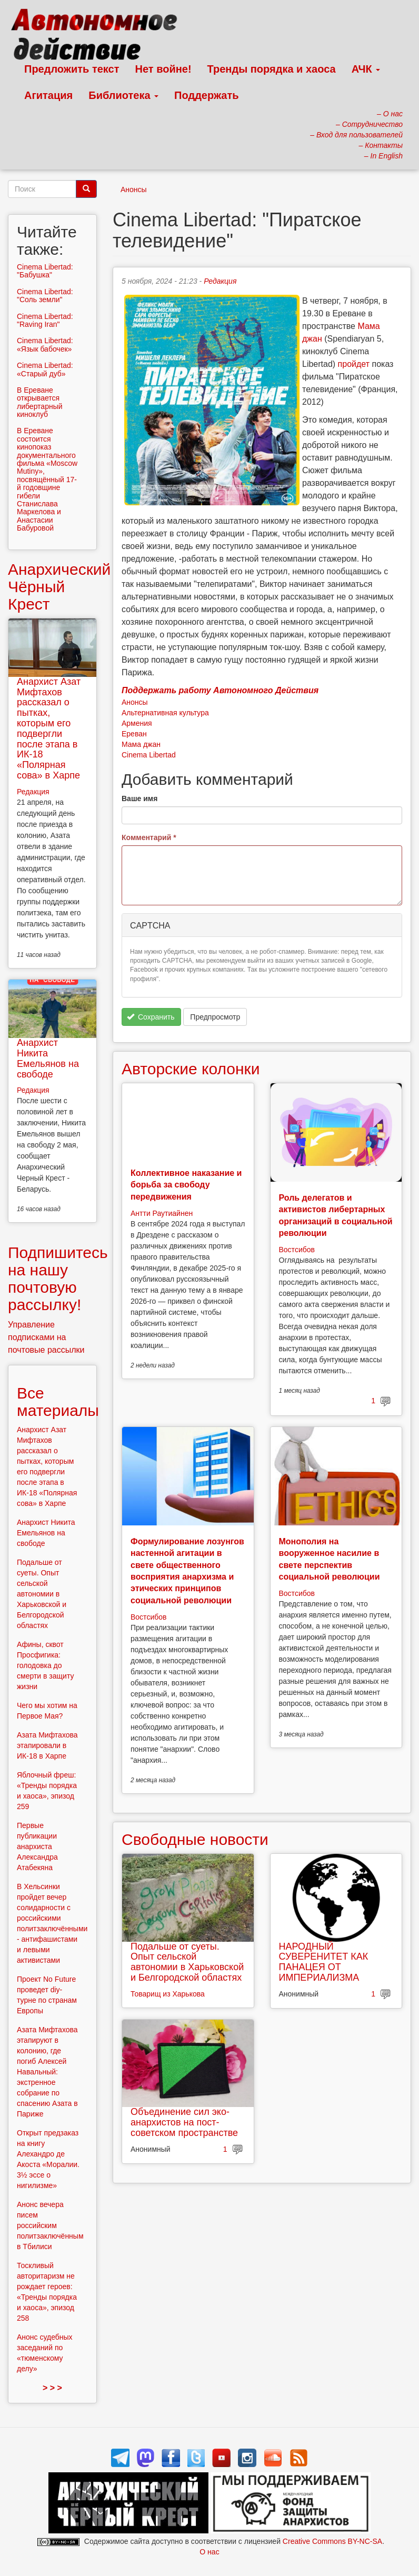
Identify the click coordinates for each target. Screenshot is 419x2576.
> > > (52, 2387)
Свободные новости (195, 1839)
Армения (137, 723)
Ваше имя (139, 798)
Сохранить (151, 1017)
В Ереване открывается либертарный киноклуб (40, 402)
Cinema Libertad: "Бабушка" (45, 271)
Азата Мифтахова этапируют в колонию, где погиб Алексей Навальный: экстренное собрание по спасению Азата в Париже (47, 2071)
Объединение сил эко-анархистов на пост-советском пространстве (184, 2122)
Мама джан (141, 744)
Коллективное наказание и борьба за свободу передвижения (186, 1185)
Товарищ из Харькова (168, 1994)
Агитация (48, 95)
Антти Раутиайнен (162, 1213)
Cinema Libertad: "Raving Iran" (45, 320)
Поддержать (206, 95)
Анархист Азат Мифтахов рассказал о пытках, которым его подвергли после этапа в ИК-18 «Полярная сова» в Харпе (49, 728)
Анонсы (134, 189)
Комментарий (149, 837)
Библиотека (123, 95)
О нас (209, 2552)
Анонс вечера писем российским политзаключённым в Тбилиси (50, 2225)
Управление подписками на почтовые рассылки (46, 1337)
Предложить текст (71, 69)
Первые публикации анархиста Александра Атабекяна (37, 1846)
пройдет (354, 364)
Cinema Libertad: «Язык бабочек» (45, 344)
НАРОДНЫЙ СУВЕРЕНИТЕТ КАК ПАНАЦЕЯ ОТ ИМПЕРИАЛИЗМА (323, 1962)
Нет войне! (163, 69)
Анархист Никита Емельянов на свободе (48, 1058)
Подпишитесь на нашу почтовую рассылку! (58, 1278)
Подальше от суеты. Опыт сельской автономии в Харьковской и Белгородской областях (187, 1962)
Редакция (220, 281)
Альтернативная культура (165, 712)
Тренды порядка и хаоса (271, 69)
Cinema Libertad (149, 755)
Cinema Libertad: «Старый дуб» (45, 369)
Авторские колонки (191, 1068)
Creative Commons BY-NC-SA (332, 2541)
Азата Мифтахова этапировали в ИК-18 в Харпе (47, 1745)
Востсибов (297, 1249)
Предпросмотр (215, 1017)
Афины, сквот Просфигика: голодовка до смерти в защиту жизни (45, 1665)
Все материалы (58, 1401)
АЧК (366, 69)
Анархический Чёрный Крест (59, 587)
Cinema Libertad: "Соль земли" (45, 295)
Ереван (134, 734)
